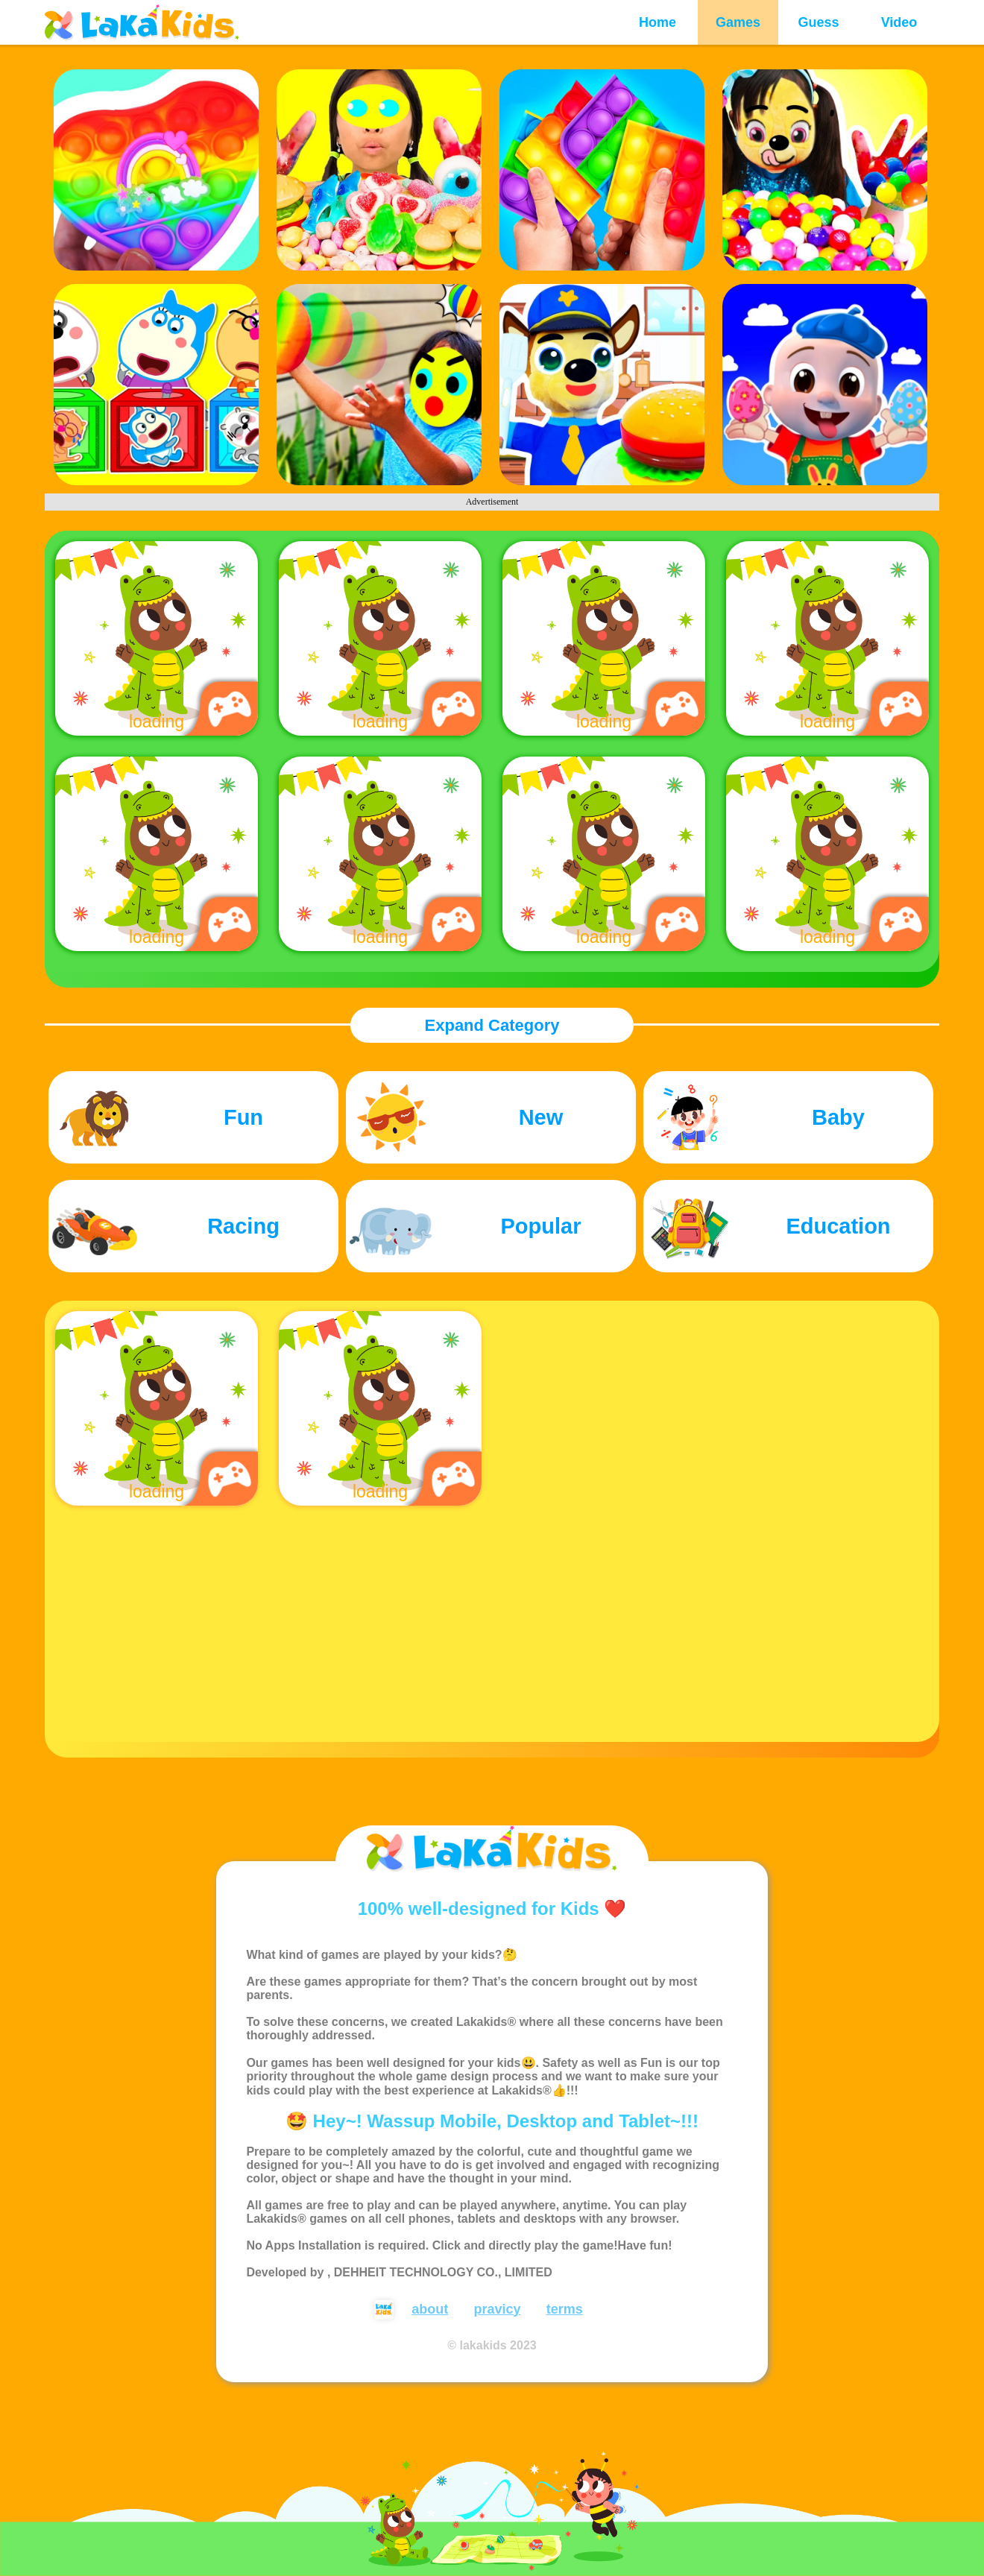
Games (738, 22)
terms (564, 2309)
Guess (818, 22)
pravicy (496, 2309)
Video (899, 22)
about (429, 2309)
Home (657, 22)
